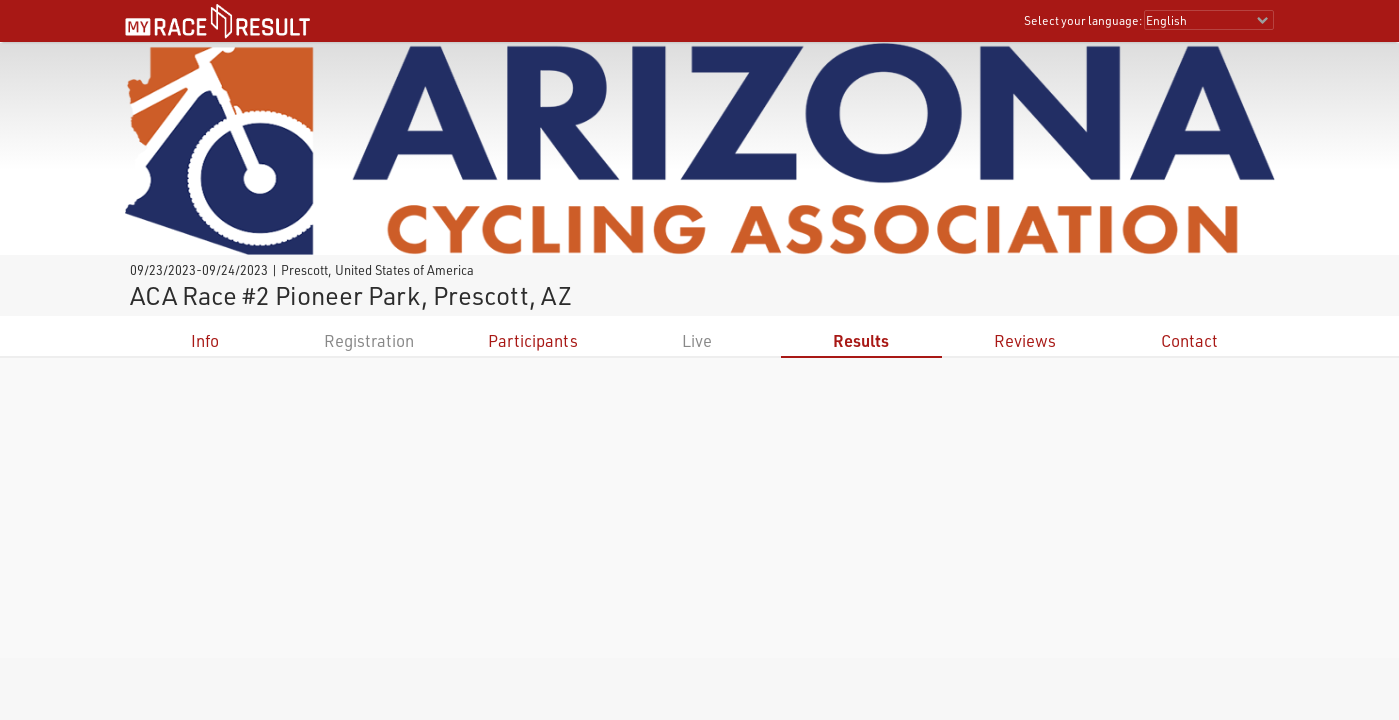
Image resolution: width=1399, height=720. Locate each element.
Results (861, 340)
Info (205, 340)
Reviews (1025, 340)
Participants (533, 340)
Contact (1189, 340)
